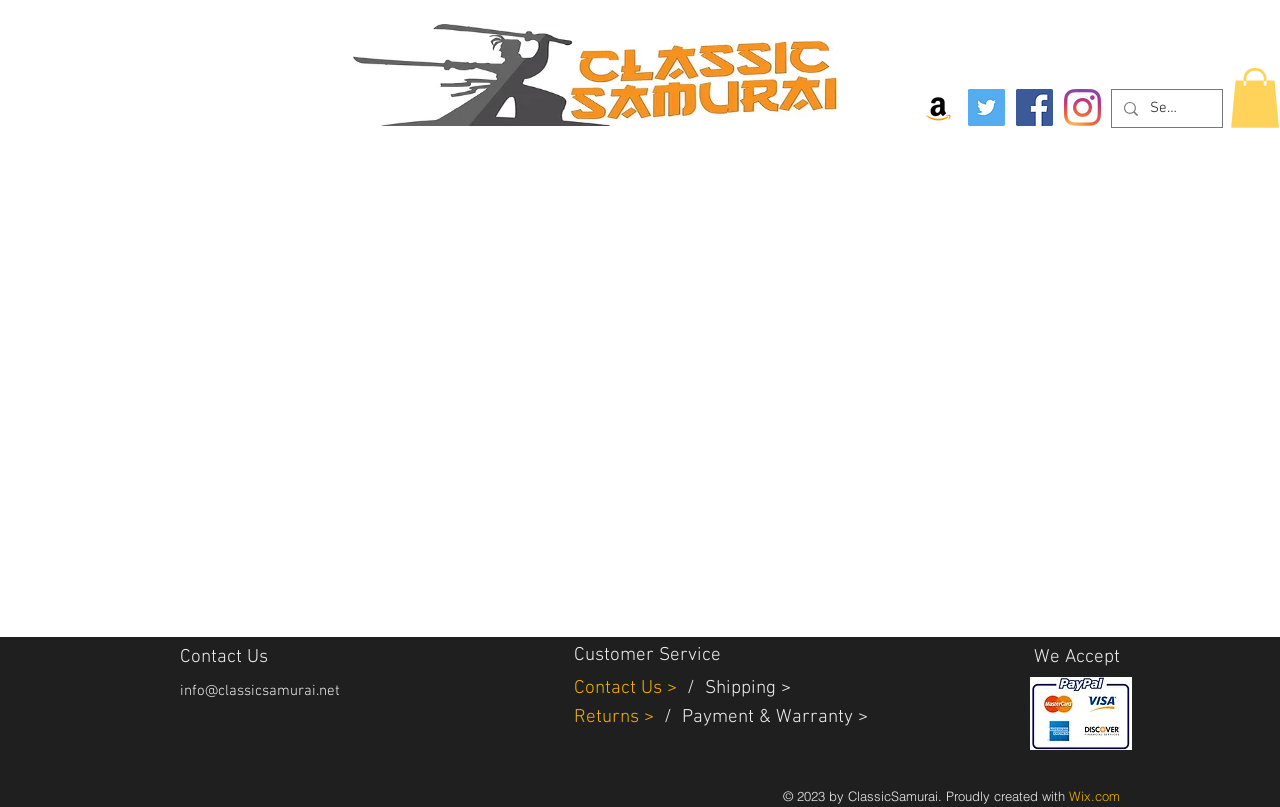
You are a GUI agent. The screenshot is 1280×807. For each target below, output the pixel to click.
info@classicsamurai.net (260, 691)
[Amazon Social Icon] (938, 107)
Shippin (735, 688)
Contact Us (620, 688)
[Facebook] (1034, 107)
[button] (1255, 98)
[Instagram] (1082, 107)
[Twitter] (986, 107)
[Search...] (1165, 108)
